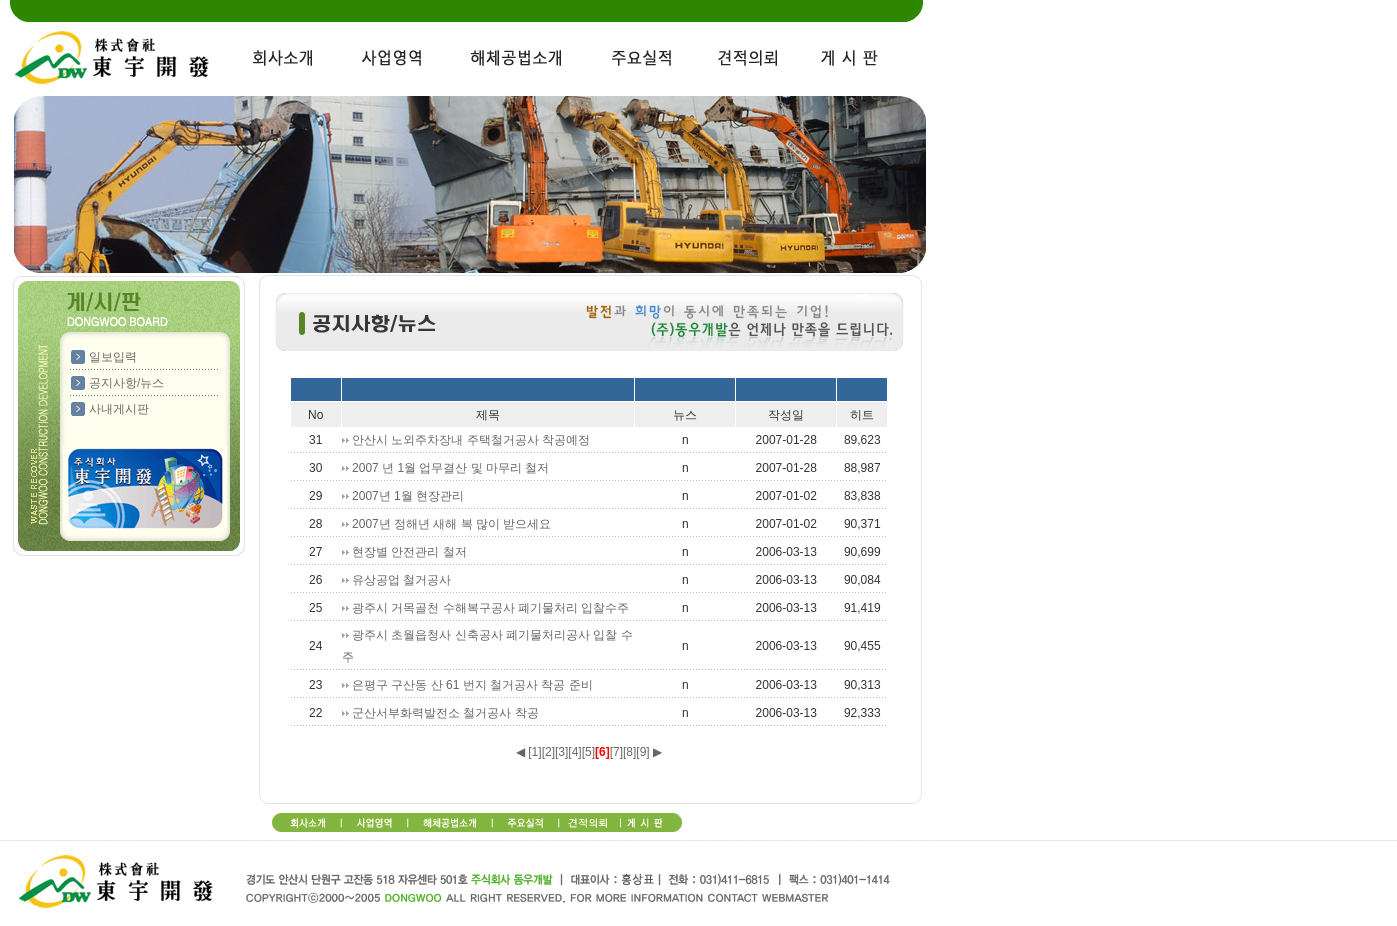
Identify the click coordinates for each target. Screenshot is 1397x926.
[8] (629, 752)
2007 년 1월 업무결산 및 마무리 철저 (450, 468)
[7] (616, 752)
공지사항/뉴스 (126, 383)
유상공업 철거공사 (401, 580)
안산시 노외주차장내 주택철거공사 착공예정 (471, 440)
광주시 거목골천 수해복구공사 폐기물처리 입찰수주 (490, 608)
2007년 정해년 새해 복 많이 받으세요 (451, 524)
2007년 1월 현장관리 (408, 496)
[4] (574, 752)
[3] (561, 752)
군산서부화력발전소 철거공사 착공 (445, 713)
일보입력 (113, 357)
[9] (642, 752)
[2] (548, 752)
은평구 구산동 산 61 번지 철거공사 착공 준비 (472, 685)
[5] (588, 752)
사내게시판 (119, 409)
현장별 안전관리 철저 (409, 552)
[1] (534, 752)
